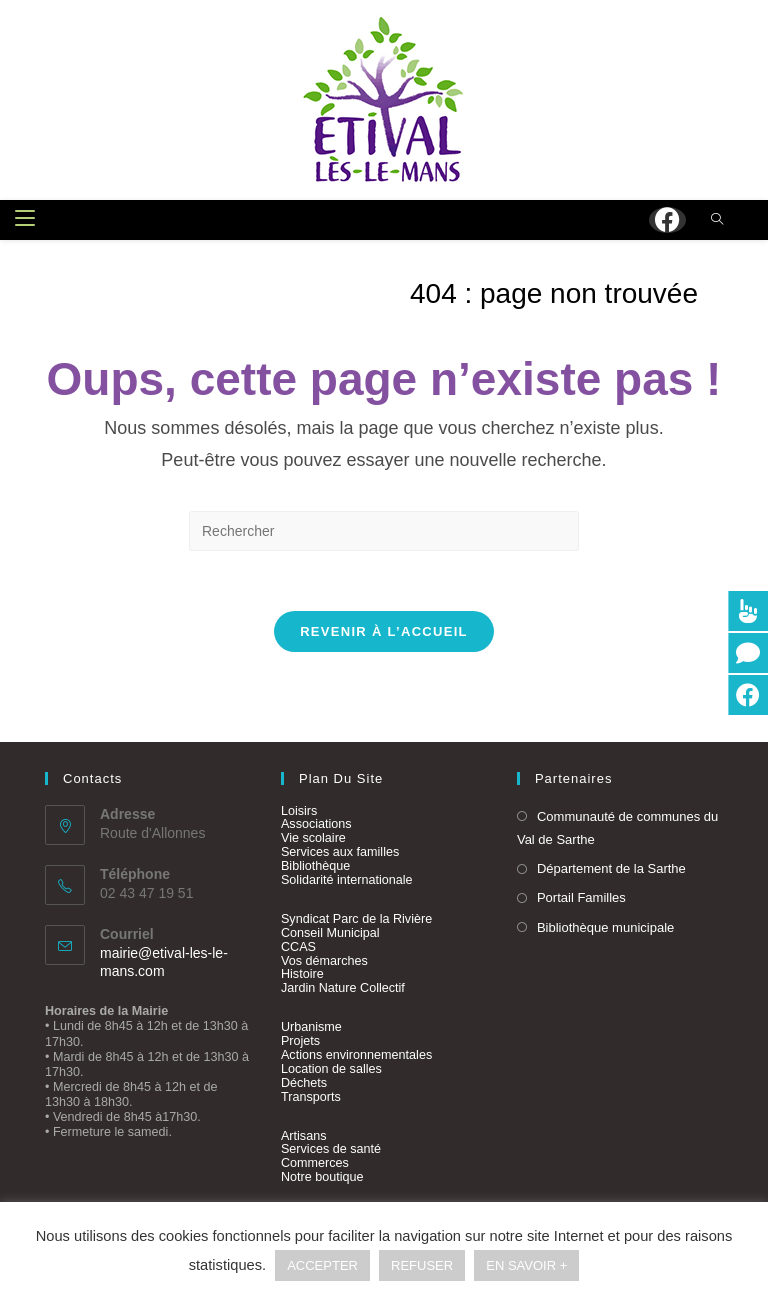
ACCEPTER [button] (322, 1265)
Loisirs (299, 811)
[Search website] (717, 221)
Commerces (315, 1164)
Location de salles (331, 1070)
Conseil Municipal (330, 934)
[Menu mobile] (25, 220)
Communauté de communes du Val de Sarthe (617, 828)
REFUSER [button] (422, 1265)
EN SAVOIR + (526, 1265)
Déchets (304, 1083)
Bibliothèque (315, 867)
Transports (311, 1097)
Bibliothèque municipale (605, 927)
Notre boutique (322, 1178)
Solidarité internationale (347, 881)
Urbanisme (311, 1028)
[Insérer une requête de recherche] (384, 531)
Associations (316, 825)
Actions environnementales (356, 1056)
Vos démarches (324, 961)
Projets (300, 1042)
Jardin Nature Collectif (343, 989)
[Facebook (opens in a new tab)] (667, 220)
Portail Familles (581, 898)
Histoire (302, 975)
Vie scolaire (313, 839)
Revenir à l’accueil (384, 631)
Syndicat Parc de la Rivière (356, 920)
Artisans (304, 1136)
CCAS (298, 947)
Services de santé (331, 1150)
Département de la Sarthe (611, 869)
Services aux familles (340, 853)
